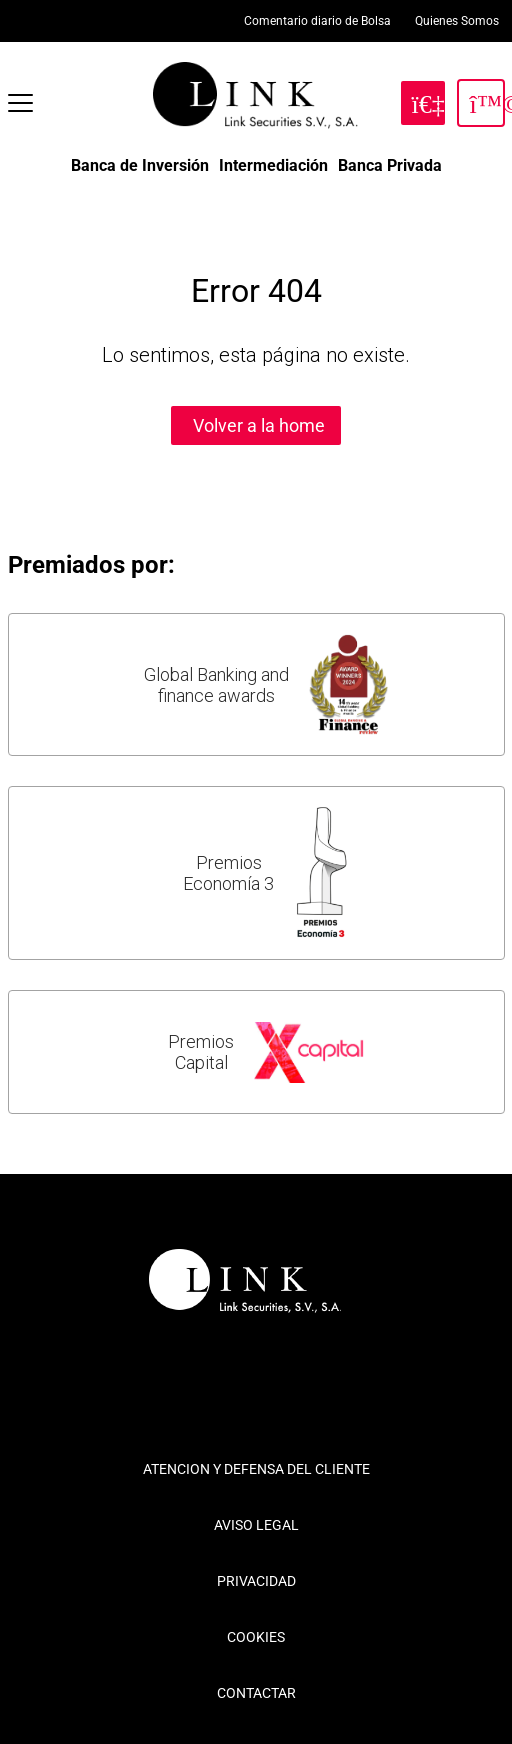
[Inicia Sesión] (481, 103)
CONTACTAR (256, 1693)
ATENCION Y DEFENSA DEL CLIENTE (256, 1469)
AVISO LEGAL (256, 1525)
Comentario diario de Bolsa (317, 21)
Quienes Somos (457, 21)
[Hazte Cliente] (423, 103)
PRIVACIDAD (256, 1581)
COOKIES (256, 1637)
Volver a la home (259, 425)
